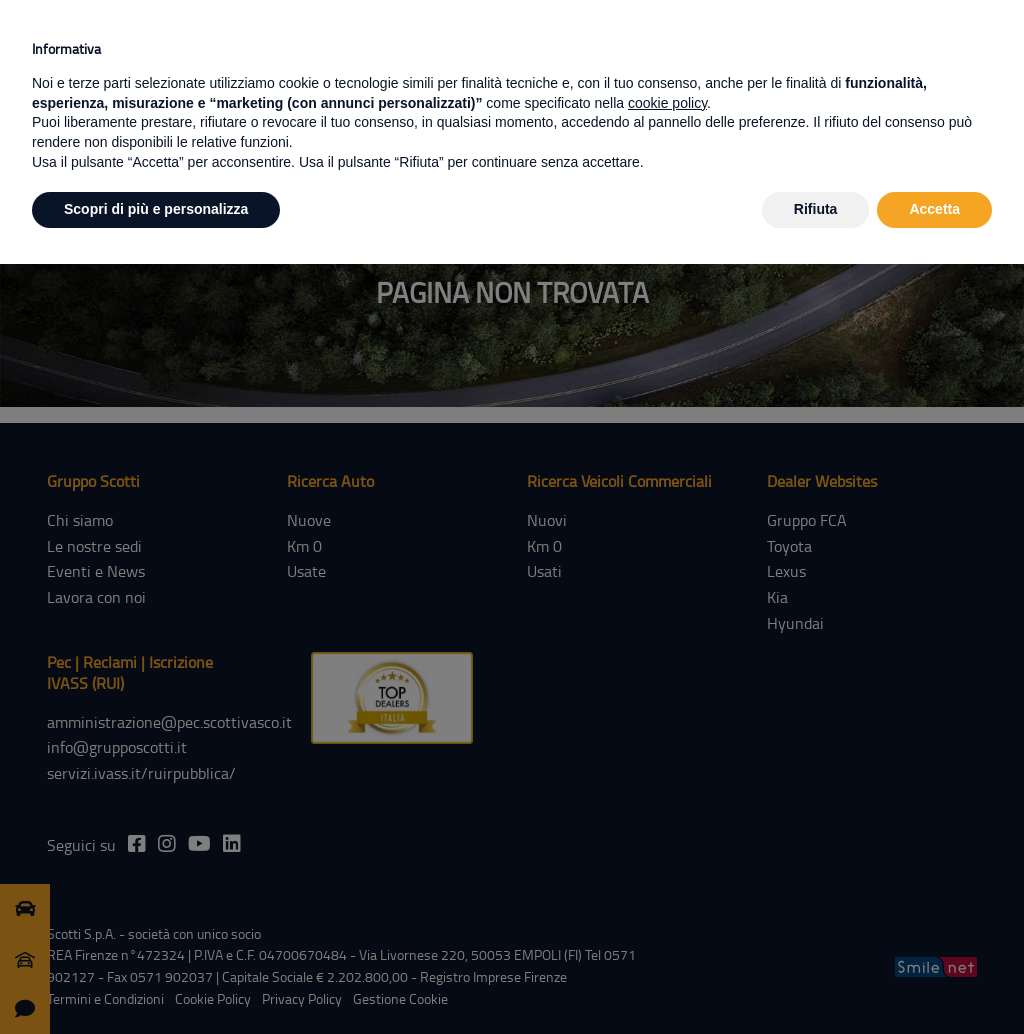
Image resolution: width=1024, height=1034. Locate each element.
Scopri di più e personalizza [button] (156, 209)
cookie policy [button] (667, 103)
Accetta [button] (934, 209)
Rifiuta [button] (816, 209)
